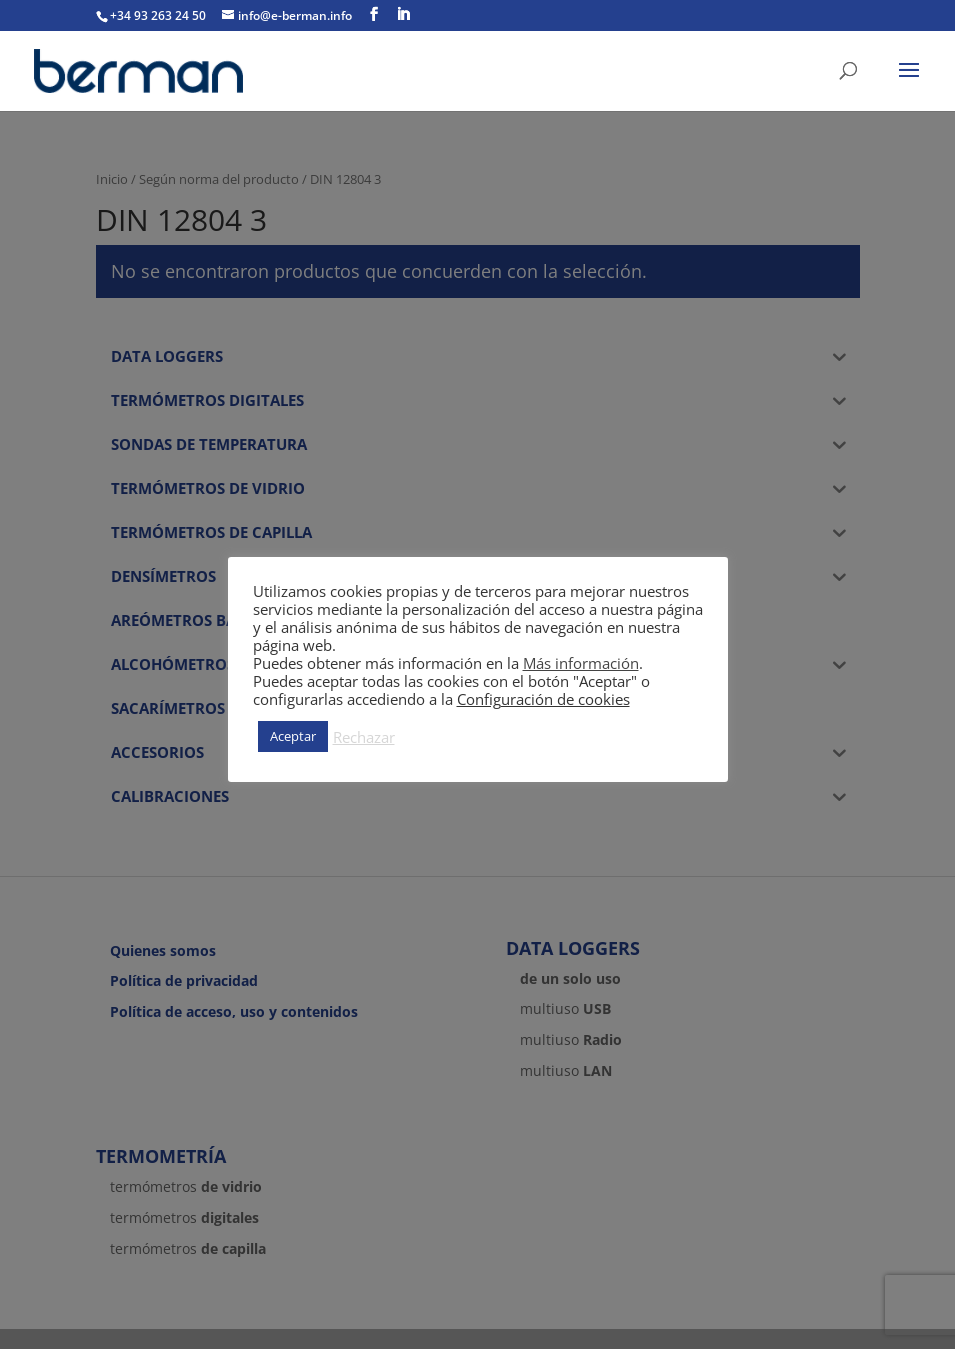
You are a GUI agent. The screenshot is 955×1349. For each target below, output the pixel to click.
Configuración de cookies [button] (543, 699)
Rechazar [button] (364, 737)
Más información (581, 663)
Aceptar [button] (293, 736)
